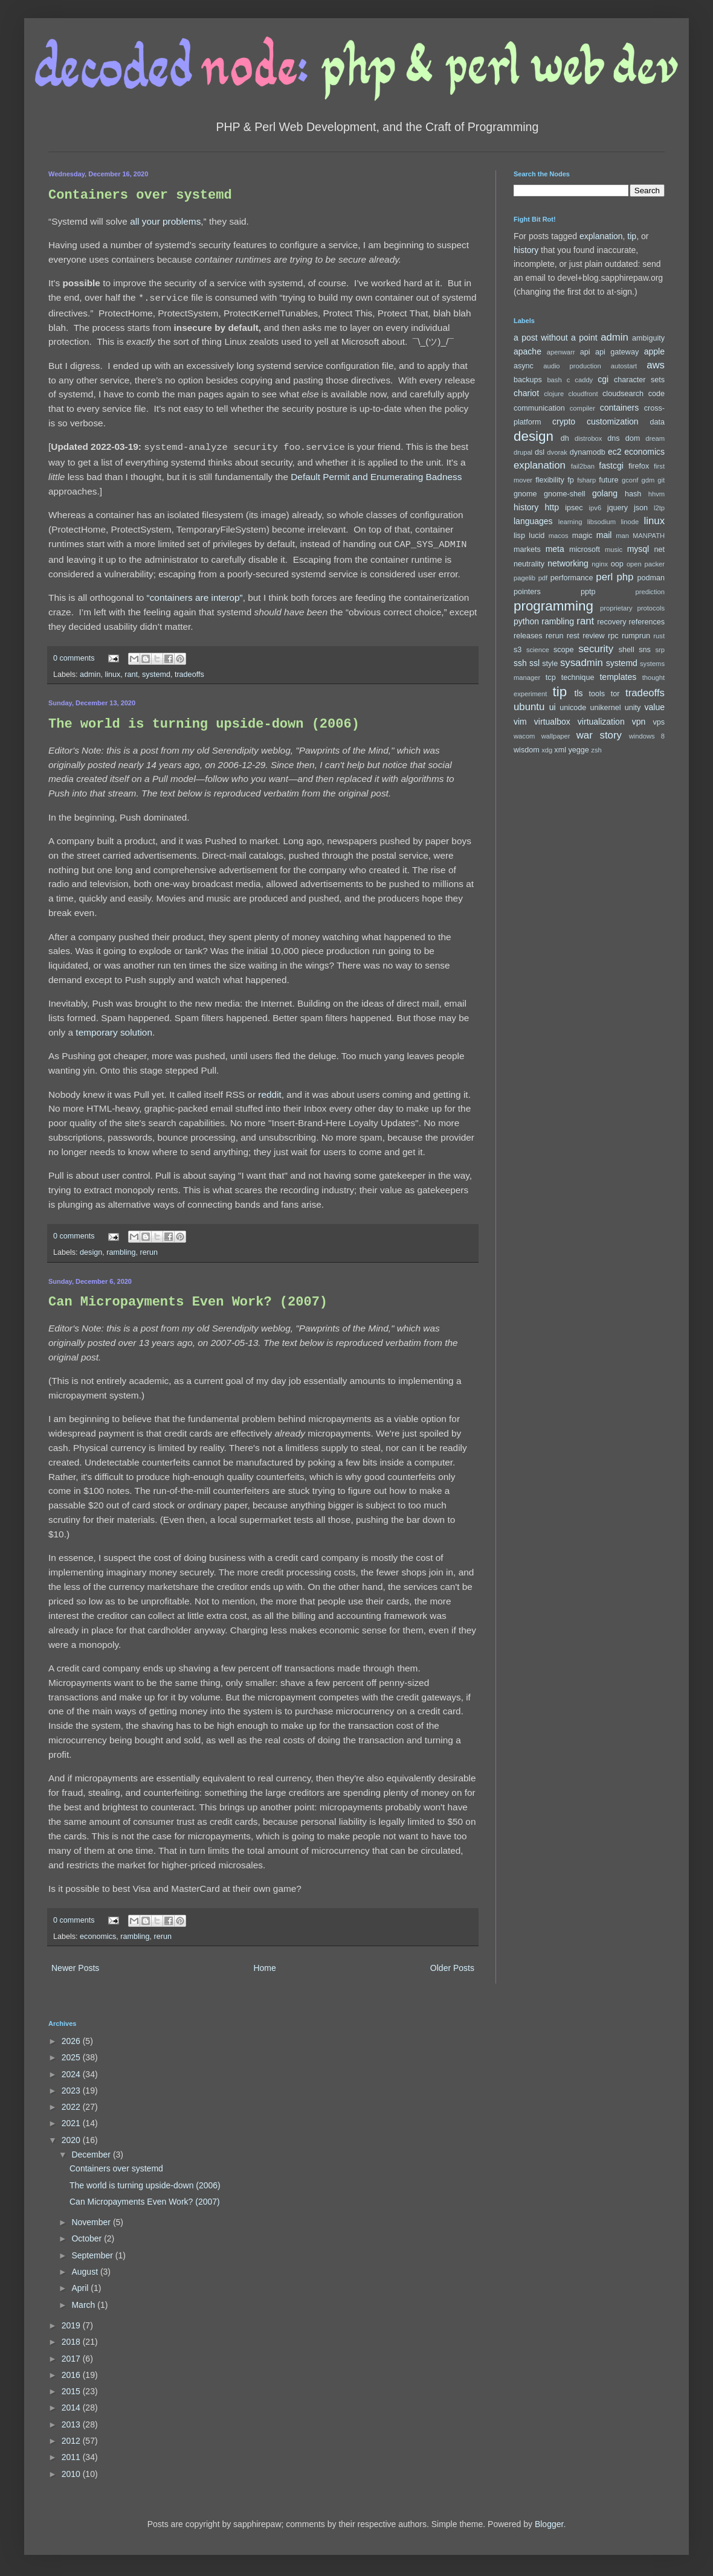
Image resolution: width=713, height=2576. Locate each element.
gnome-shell (565, 494)
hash (633, 494)
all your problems (165, 221)
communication (539, 408)
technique (578, 677)
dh (565, 438)
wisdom (527, 750)
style (550, 663)
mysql (638, 549)
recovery (611, 622)
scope (563, 650)
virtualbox (552, 721)
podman (651, 578)
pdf (543, 578)
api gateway (617, 352)
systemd (156, 671)
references (646, 622)
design (91, 1249)
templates (617, 677)
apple (654, 351)
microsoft (584, 549)
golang (605, 493)
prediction (650, 591)
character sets (639, 380)
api (585, 352)
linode (630, 521)
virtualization (601, 721)
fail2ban (583, 466)
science (537, 649)
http (552, 507)
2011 (72, 2453)
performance (571, 578)
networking (568, 563)
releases (528, 636)
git (661, 480)
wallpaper (555, 736)
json (641, 508)
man (622, 535)
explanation (601, 236)
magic (582, 535)
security (595, 649)
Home (264, 1964)
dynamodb (587, 452)
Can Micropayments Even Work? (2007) (187, 1298)
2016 (72, 2371)
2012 (72, 2437)
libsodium (601, 521)
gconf (630, 480)
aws (656, 365)
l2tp (659, 507)
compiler (582, 408)
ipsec (573, 508)
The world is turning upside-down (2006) (204, 720)
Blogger (549, 2520)
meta (555, 549)
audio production (572, 366)
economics (98, 1933)
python (526, 621)
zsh (596, 750)
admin (90, 671)
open (634, 564)
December (91, 2151)
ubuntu (529, 707)
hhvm (656, 494)
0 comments (74, 654)
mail (604, 535)
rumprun (636, 636)
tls (579, 693)
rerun (149, 1249)
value (655, 707)
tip (631, 236)
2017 (72, 2355)
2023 (72, 2087)
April (81, 2284)
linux (112, 671)
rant (131, 671)
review (593, 636)
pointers (527, 592)
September (93, 2252)
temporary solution (114, 1029)
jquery (617, 508)
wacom (524, 736)
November (91, 2218)
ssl (534, 663)
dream (655, 438)
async (524, 366)
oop (617, 564)
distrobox (588, 438)
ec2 (615, 452)
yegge (578, 750)
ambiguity (648, 338)
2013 (72, 2421)
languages (533, 521)
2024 (72, 2070)
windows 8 (647, 736)
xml (560, 750)
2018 (72, 2338)
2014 (72, 2404)
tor (615, 694)
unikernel (605, 707)
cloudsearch (623, 393)
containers (619, 407)
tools (597, 694)
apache (527, 351)
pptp (588, 592)
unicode (573, 707)
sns (645, 650)
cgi (603, 379)
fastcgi (611, 465)
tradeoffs (189, 671)
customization (613, 421)
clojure (554, 393)
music (613, 549)
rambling (120, 1249)
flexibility (549, 480)
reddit (270, 1091)
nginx (600, 564)
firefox (638, 466)
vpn (639, 721)
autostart (624, 366)
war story (599, 735)
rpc (613, 636)
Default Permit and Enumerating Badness (376, 474)
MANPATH (649, 535)
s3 (517, 650)
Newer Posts (75, 1964)
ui (552, 707)
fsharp (586, 480)
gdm (647, 480)
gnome (525, 494)
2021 (72, 2119)
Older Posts (452, 1964)
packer (654, 564)
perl (604, 577)
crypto (563, 421)
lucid (536, 535)
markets (527, 549)
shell (626, 650)
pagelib (524, 578)
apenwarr (561, 352)
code (656, 393)
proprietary (616, 608)
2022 (72, 2103)
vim (520, 721)
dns (613, 438)
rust (659, 635)
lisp (519, 535)
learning (570, 521)
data (657, 422)
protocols (651, 608)
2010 (72, 2470)
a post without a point (556, 337)
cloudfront (583, 393)
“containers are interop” (195, 594)
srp (660, 649)
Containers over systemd (140, 195)
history (526, 250)
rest (573, 636)
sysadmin (581, 662)
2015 (72, 2387)
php (624, 577)
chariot (526, 393)
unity (633, 707)
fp (570, 480)
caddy (584, 379)
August (85, 2268)
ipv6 (595, 507)
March (84, 2301)
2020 (72, 2136)
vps (659, 722)
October (87, 2235)
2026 (72, 2037)
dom (632, 438)
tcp (551, 677)
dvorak (557, 452)
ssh (520, 663)
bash (554, 379)
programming (553, 606)
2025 (72, 2054)
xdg (546, 750)
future (608, 480)
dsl (539, 452)
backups (528, 380)
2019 (72, 2322)
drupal (523, 452)
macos (559, 535)
